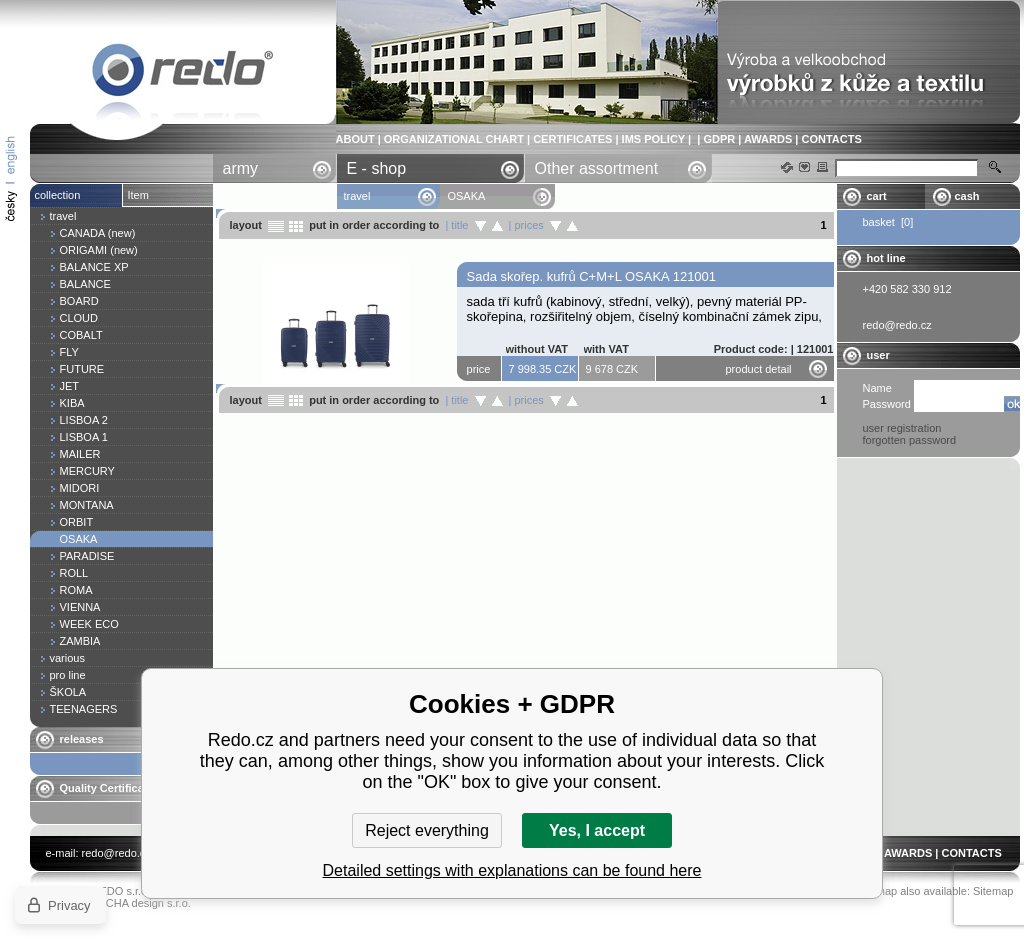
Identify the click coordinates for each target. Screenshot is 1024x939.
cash (967, 196)
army (241, 168)
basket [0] (888, 222)
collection (58, 195)
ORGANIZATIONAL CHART (454, 139)
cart (877, 196)
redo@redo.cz (116, 853)
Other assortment (597, 168)
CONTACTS (831, 139)
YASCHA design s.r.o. (138, 903)
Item (138, 195)
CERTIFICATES (572, 139)
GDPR (719, 139)
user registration (902, 428)
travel (357, 196)
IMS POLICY (653, 139)
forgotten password (910, 440)
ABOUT (355, 139)
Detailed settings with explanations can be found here (512, 870)
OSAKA (183, 73)
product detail (759, 369)
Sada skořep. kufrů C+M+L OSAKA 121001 (592, 276)
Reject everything (427, 830)
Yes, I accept (597, 830)
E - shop (377, 168)
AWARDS (768, 139)
